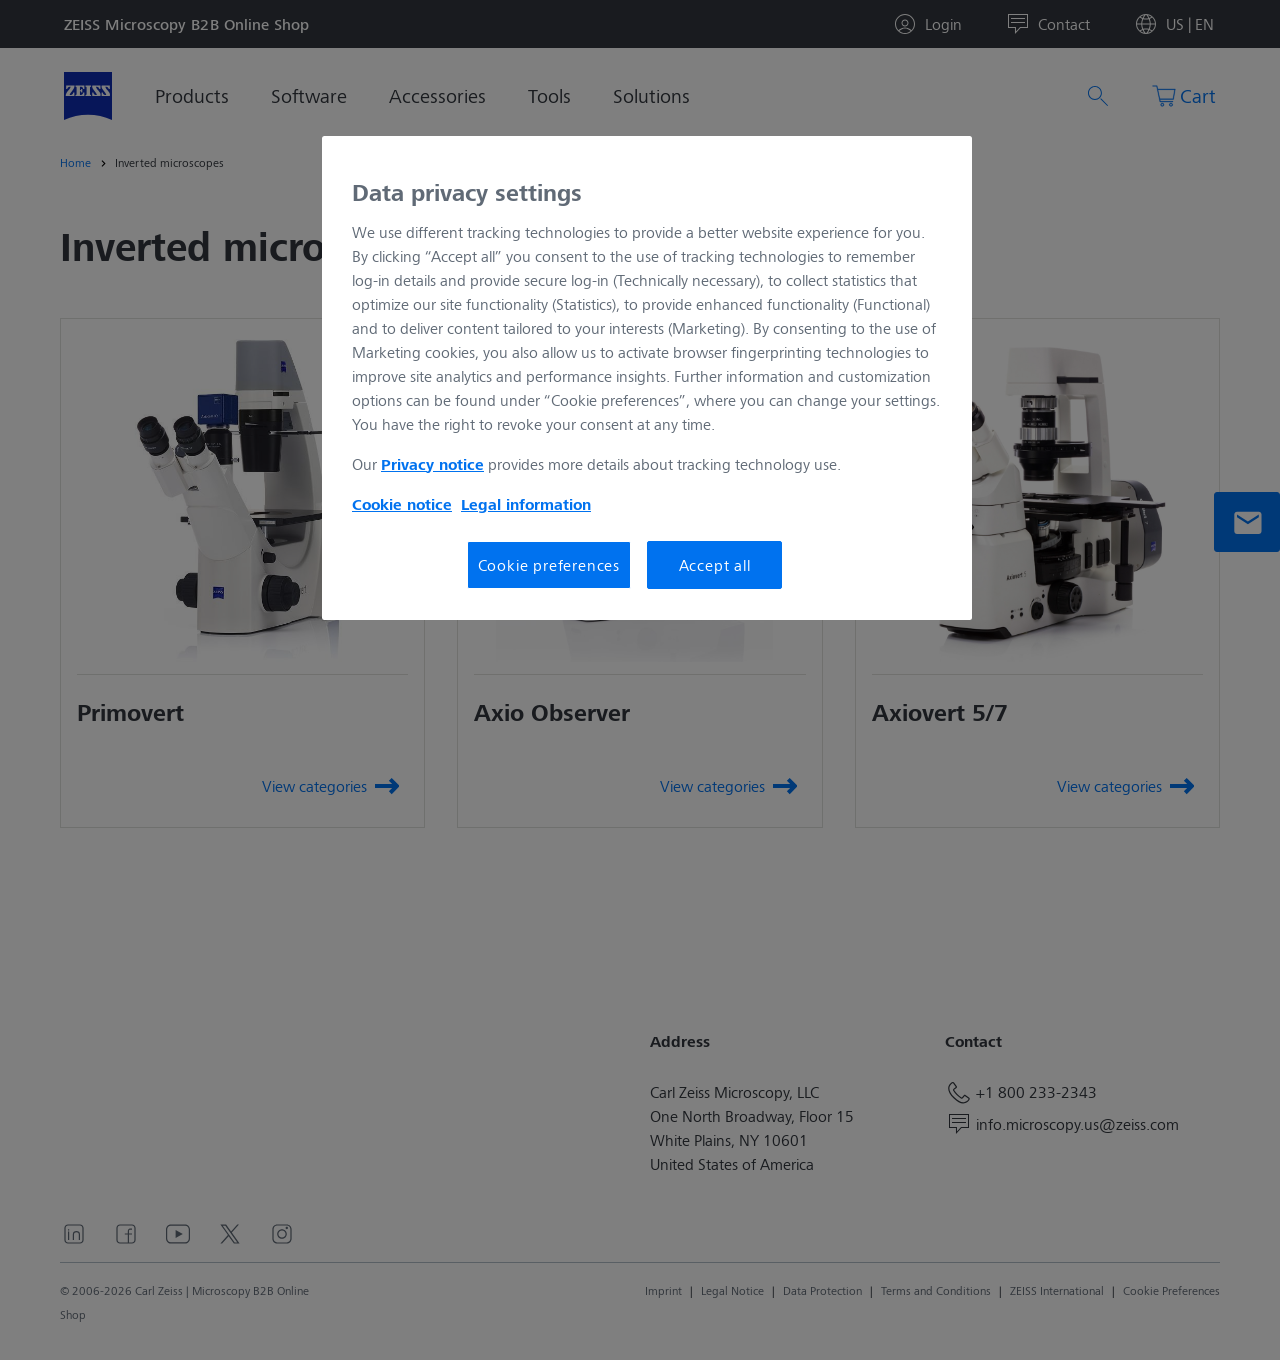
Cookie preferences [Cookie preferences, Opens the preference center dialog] (549, 564)
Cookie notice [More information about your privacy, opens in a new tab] (402, 504)
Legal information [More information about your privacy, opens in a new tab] (526, 504)
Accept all (715, 564)
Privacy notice (432, 464)
